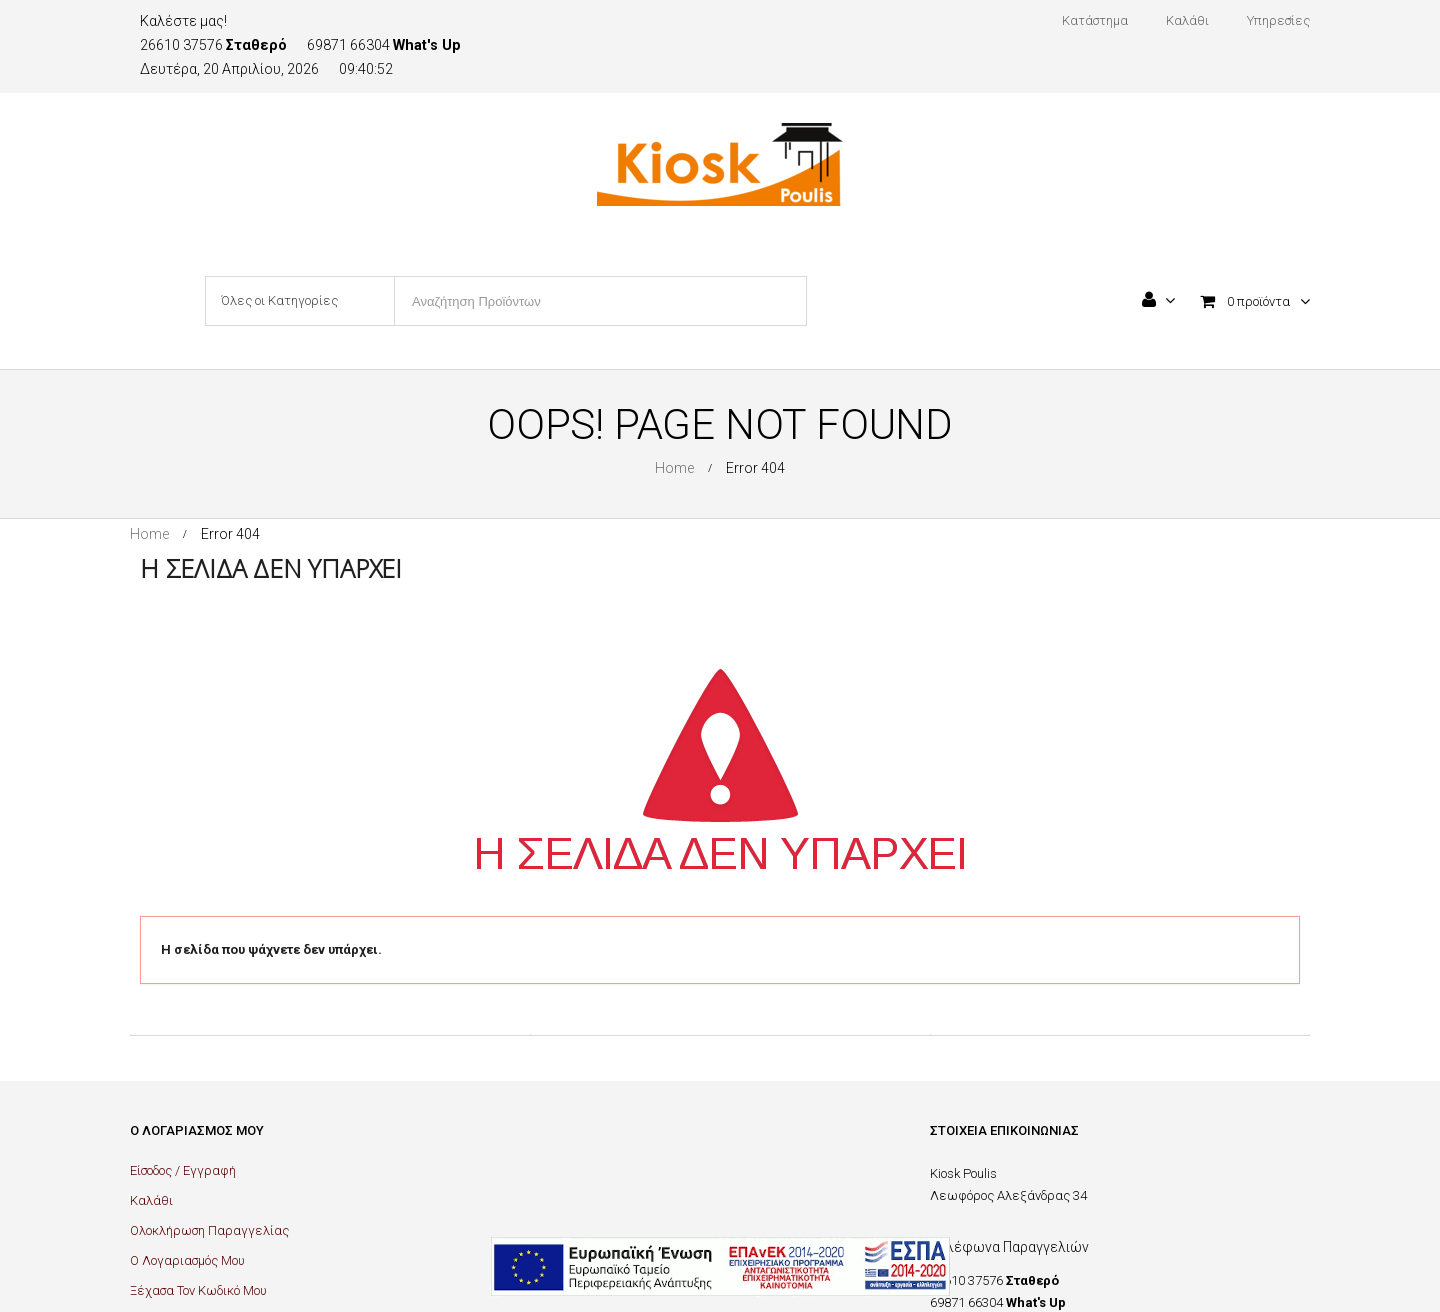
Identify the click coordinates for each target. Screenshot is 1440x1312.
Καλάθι (151, 1200)
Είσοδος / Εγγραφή (183, 1170)
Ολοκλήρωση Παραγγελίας (209, 1230)
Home (674, 468)
